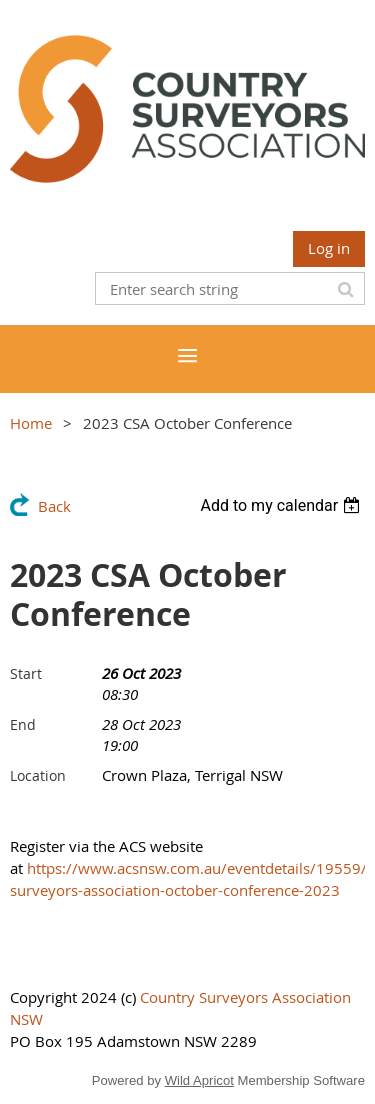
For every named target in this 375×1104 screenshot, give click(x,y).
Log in (329, 248)
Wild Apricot (199, 1080)
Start (26, 673)
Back (54, 506)
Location (38, 775)
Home (31, 423)
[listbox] (282, 505)
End (23, 724)
